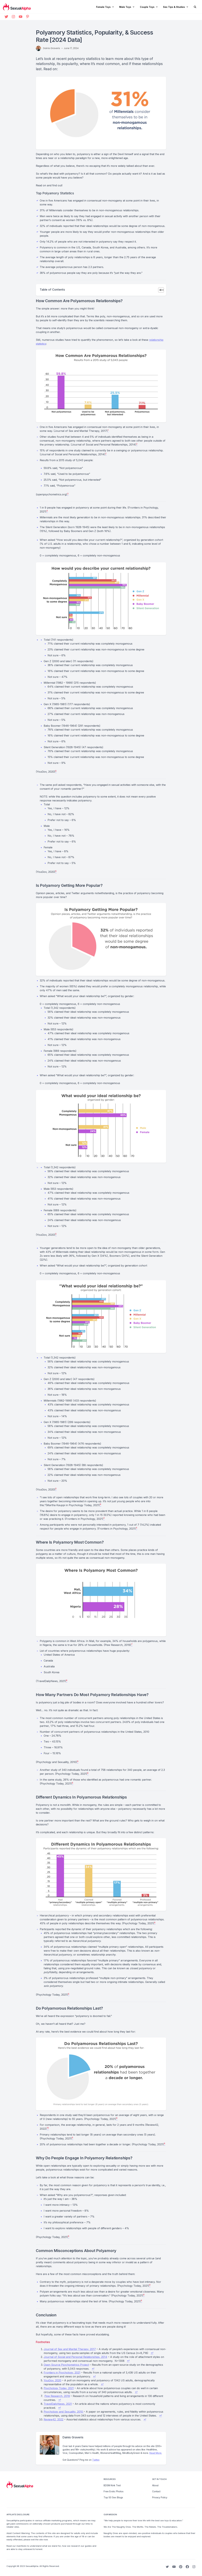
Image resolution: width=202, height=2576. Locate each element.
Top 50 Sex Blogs (113, 2497)
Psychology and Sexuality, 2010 (64, 2411)
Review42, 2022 (53, 2419)
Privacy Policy (159, 2497)
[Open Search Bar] (195, 7)
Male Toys (128, 7)
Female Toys (106, 7)
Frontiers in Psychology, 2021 (62, 2372)
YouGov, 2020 (52, 2380)
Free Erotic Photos (113, 2491)
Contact (156, 2491)
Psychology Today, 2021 (59, 2388)
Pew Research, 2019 (57, 2396)
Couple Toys (150, 7)
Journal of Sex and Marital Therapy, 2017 (70, 2349)
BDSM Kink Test (112, 2485)
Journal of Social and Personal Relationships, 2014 (75, 2357)
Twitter (95, 2459)
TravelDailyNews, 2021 (58, 2403)
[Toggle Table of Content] (159, 290)
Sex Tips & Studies (177, 7)
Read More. (155, 2453)
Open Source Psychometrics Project (66, 2364)
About (155, 2485)
